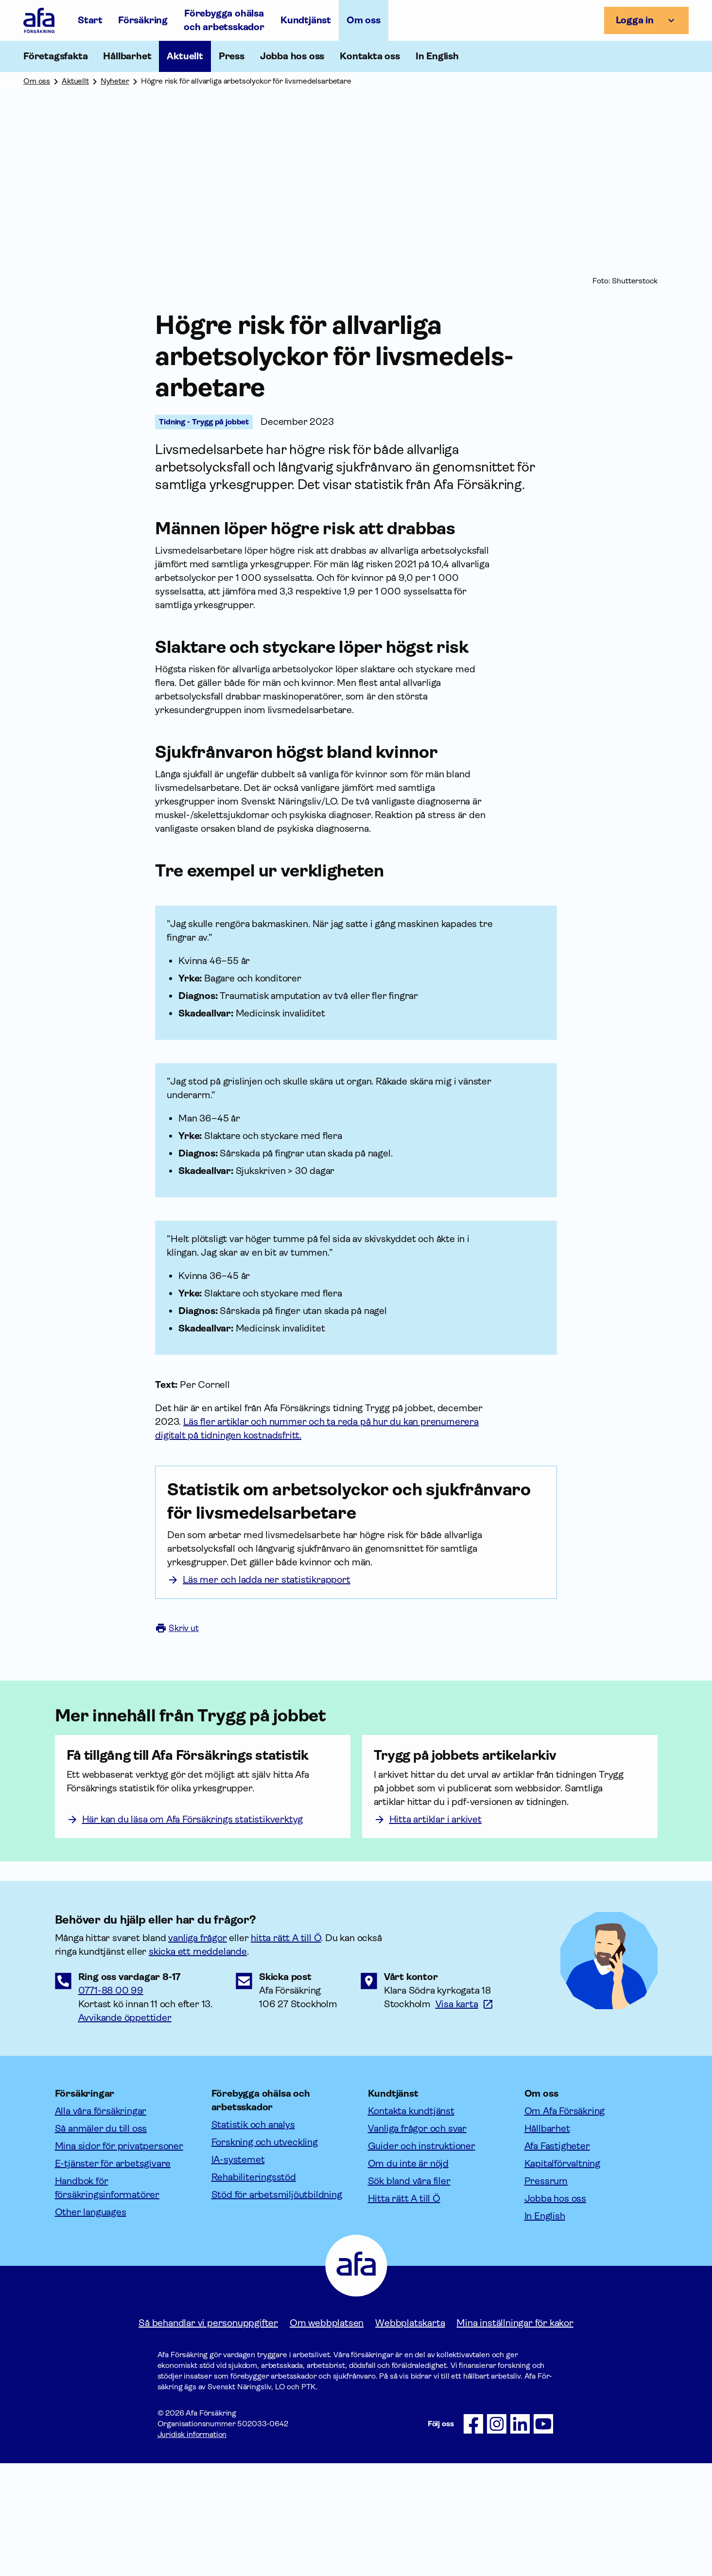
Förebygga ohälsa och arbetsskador (224, 20)
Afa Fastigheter (557, 2258)
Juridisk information (192, 2547)
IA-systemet (238, 2272)
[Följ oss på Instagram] (496, 2536)
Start (90, 20)
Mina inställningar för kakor (514, 2435)
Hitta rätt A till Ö (404, 2311)
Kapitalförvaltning (562, 2276)
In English (437, 56)
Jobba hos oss (292, 56)
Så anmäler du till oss (101, 2241)
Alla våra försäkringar (101, 2223)
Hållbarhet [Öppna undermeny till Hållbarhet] (127, 56)
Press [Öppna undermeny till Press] (231, 56)
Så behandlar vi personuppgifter (208, 2435)
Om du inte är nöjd (408, 2276)
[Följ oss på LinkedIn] (520, 2536)
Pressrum (546, 2293)
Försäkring (143, 20)
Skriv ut (177, 1665)
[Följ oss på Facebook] (473, 2536)
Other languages (90, 2325)
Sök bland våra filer (409, 2293)
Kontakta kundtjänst (411, 2223)
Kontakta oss (370, 56)
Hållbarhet (547, 2241)
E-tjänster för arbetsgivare (113, 2276)
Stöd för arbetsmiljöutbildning (276, 2307)
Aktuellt (185, 56)
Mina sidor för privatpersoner (119, 2258)
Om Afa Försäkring (564, 2223)
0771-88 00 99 (110, 2103)
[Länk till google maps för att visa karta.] (464, 2116)
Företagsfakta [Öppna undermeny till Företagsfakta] (55, 56)
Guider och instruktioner (421, 2258)
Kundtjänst (305, 20)
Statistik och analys (253, 2237)
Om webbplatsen (327, 2435)
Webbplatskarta (410, 2435)
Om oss (364, 20)
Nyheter (115, 81)
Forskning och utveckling (264, 2255)
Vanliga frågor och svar (417, 2241)
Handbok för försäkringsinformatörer (107, 2300)
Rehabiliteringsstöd (253, 2290)
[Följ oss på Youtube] (543, 2536)
